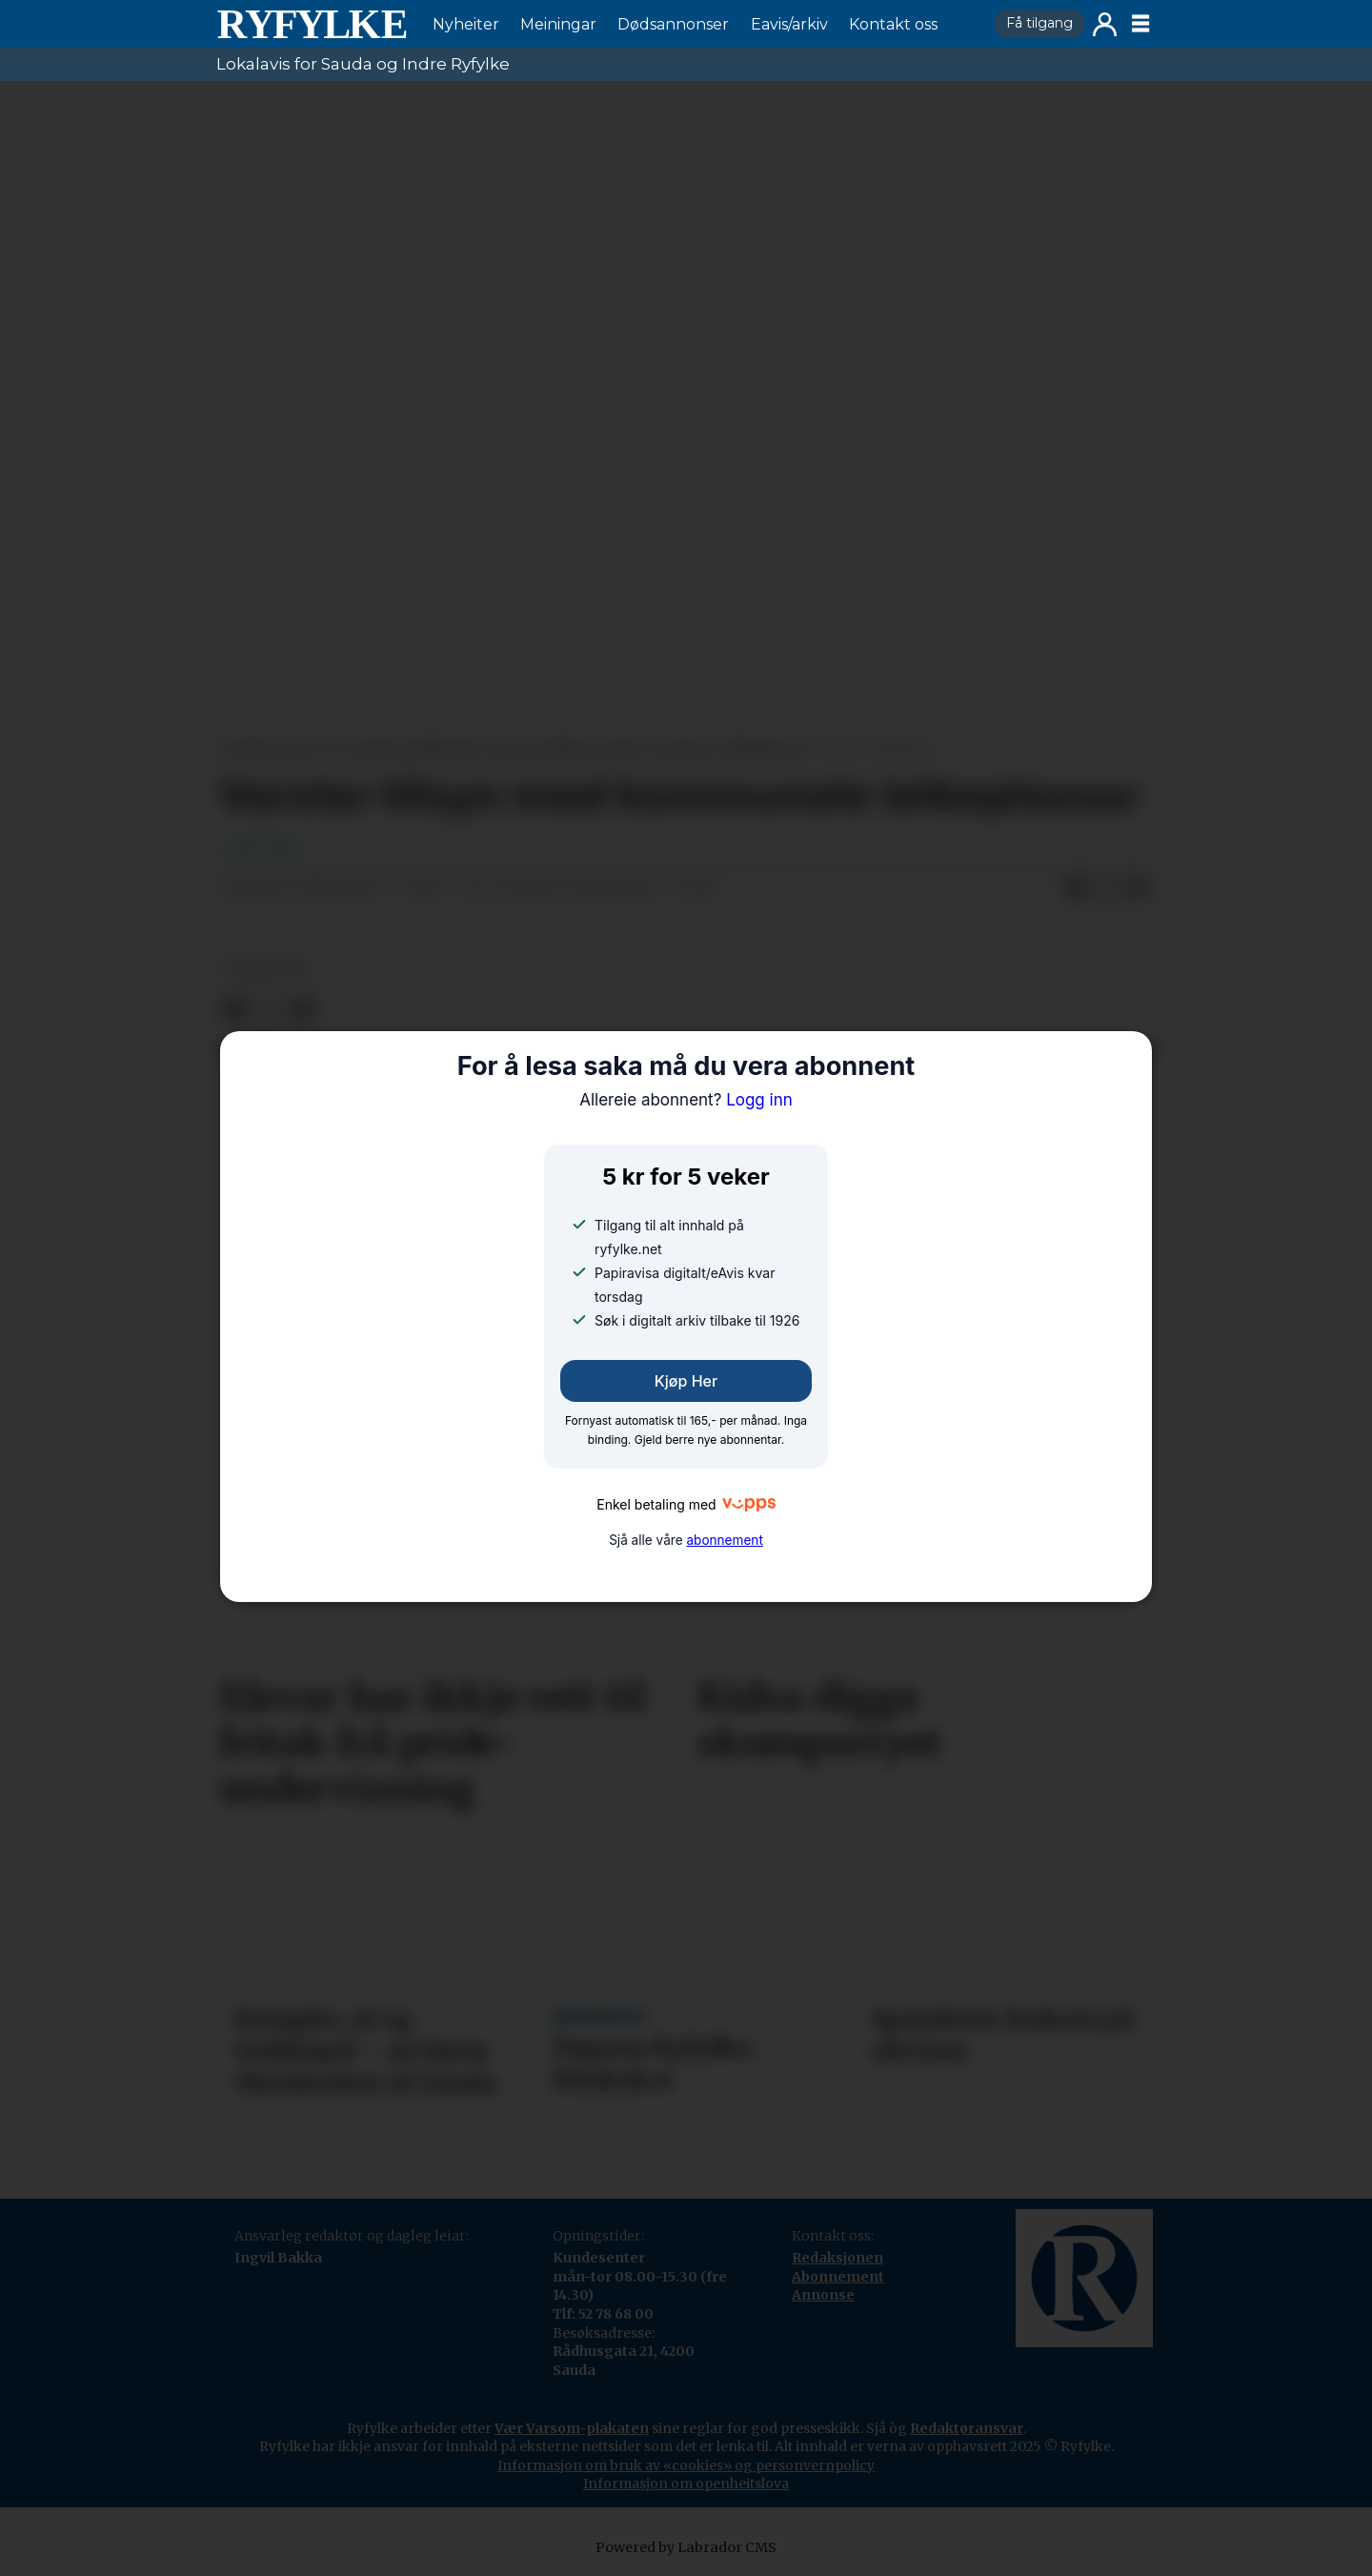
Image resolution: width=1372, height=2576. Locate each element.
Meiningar (558, 24)
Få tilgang (1039, 22)
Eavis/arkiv (789, 24)
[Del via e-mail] (1136, 888)
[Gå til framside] (311, 24)
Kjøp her (686, 1380)
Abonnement (838, 2276)
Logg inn (1105, 24)
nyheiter (266, 968)
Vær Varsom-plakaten (571, 2428)
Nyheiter (466, 24)
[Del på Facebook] (1075, 888)
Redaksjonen (837, 2257)
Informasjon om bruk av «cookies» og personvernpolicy (686, 2465)
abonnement (724, 1540)
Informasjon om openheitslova (686, 2483)
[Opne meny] (1140, 24)
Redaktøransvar (966, 2428)
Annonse (823, 2294)
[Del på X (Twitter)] (1106, 888)
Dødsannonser (673, 24)
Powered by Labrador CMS (686, 2547)
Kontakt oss (893, 24)
